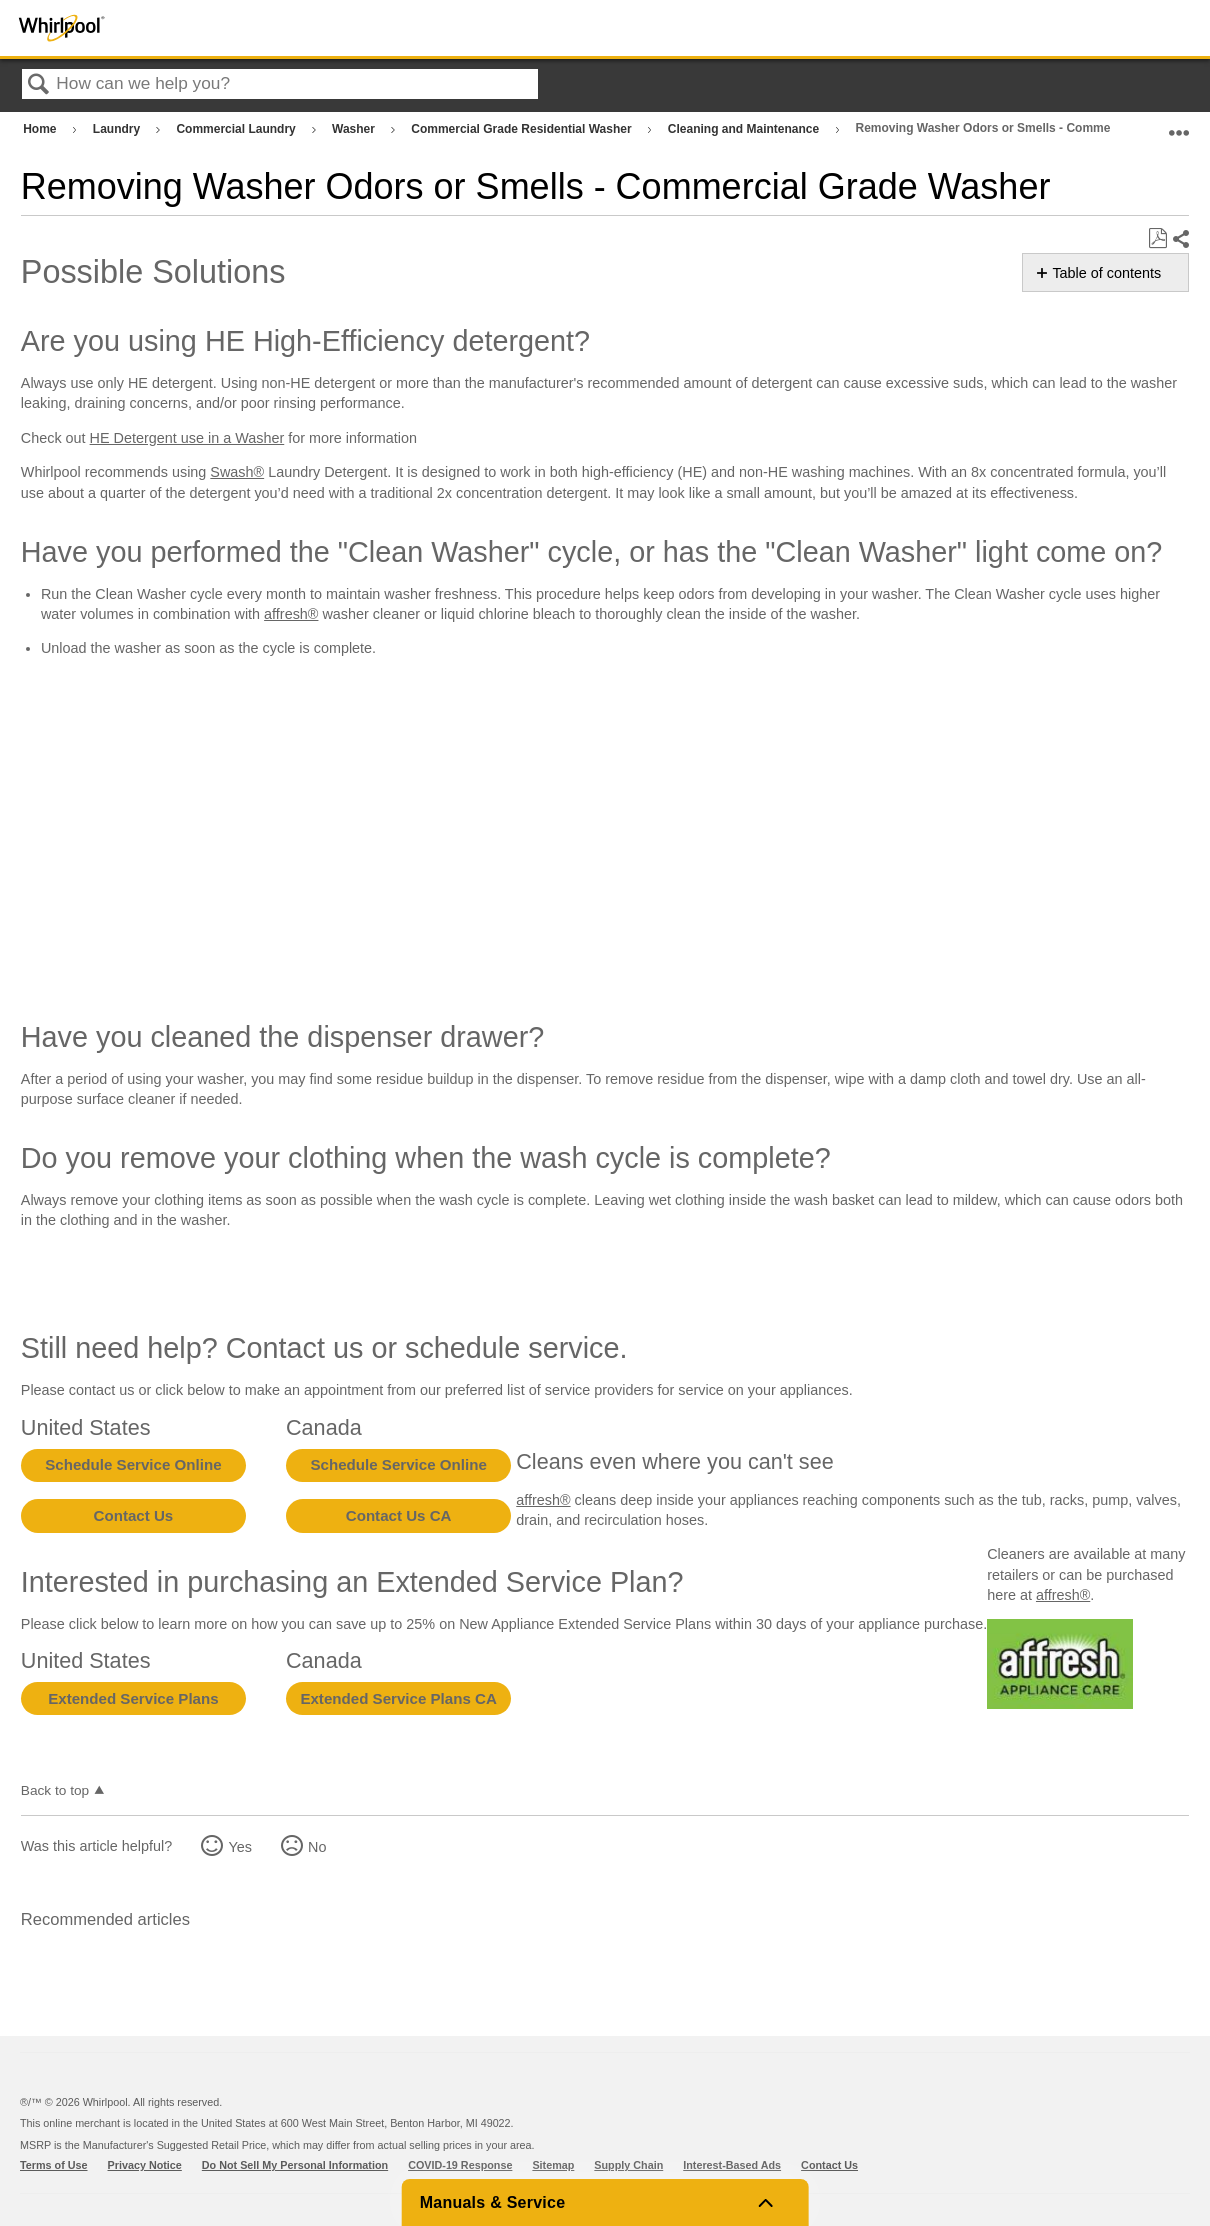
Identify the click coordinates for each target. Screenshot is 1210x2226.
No (317, 1847)
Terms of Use (54, 2165)
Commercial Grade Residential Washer (523, 129)
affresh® (291, 614)
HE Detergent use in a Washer (187, 438)
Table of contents (1106, 273)
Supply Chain (628, 2165)
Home (41, 129)
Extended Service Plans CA (398, 1698)
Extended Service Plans (133, 1698)
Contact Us (134, 1515)
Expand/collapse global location (1179, 125)
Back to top (55, 1790)
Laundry (118, 129)
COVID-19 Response (460, 2165)
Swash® (237, 472)
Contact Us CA (399, 1515)
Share (1180, 239)
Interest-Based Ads (732, 2165)
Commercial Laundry (237, 129)
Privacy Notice (145, 2165)
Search (39, 85)
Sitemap (553, 2165)
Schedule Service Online (133, 1464)
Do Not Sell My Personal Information (295, 2165)
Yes (239, 1847)
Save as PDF (1157, 238)
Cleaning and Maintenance (745, 129)
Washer (355, 129)
